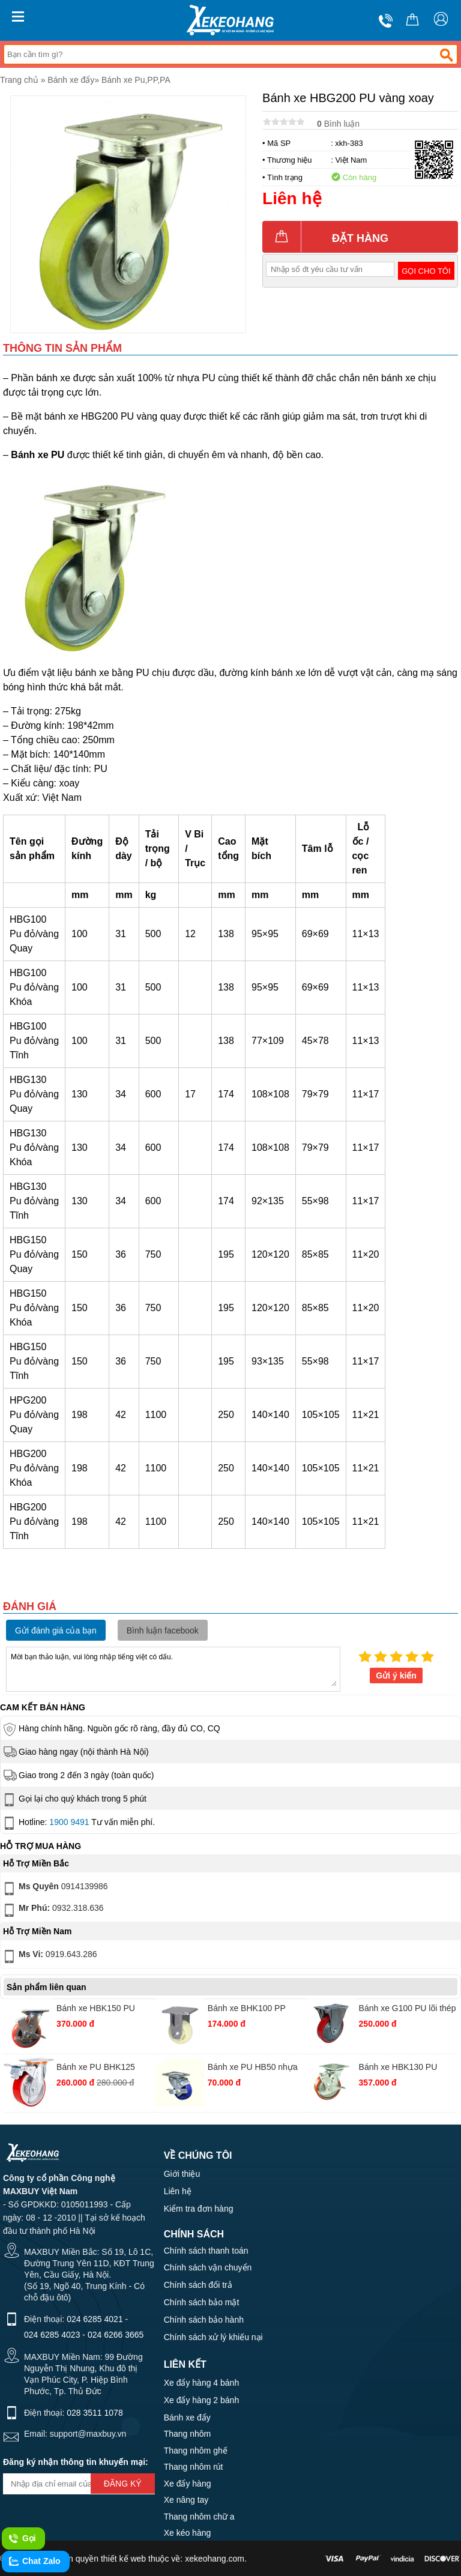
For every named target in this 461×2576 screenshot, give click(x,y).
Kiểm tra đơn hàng (199, 2208)
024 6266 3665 (115, 2334)
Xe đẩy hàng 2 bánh (202, 2400)
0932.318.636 (52, 1910)
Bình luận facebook (163, 1630)
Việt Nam (351, 159)
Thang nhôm (187, 2434)
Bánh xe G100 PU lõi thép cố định (407, 2009)
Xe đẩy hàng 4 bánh (202, 2382)
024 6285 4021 (94, 2319)
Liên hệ (177, 2191)
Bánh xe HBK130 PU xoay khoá (398, 2068)
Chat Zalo (34, 2562)
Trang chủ (19, 80)
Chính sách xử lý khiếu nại (213, 2337)
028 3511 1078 (94, 2413)
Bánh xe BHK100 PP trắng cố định (247, 2009)
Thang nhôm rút (193, 2467)
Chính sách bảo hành (204, 2319)
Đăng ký (123, 2483)
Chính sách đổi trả (198, 2285)
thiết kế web (123, 2558)
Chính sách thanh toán (206, 2250)
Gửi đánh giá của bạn (56, 1630)
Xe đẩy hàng (187, 2483)
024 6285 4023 (52, 2334)
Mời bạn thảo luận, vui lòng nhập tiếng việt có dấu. (173, 1668)
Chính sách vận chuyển (208, 2267)
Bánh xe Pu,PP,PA (135, 80)
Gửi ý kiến (396, 1675)
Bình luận (338, 123)
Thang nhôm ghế (195, 2450)
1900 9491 (69, 1822)
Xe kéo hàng (187, 2533)
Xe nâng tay (186, 2500)
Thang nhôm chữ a (199, 2516)
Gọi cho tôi (426, 271)
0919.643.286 (49, 1956)
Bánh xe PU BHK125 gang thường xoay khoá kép (100, 2068)
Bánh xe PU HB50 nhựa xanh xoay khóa (253, 2068)
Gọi (22, 2539)
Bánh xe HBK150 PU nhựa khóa (95, 2009)
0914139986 (54, 1888)
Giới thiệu (182, 2174)
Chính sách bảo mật (202, 2302)
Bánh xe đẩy (70, 80)
